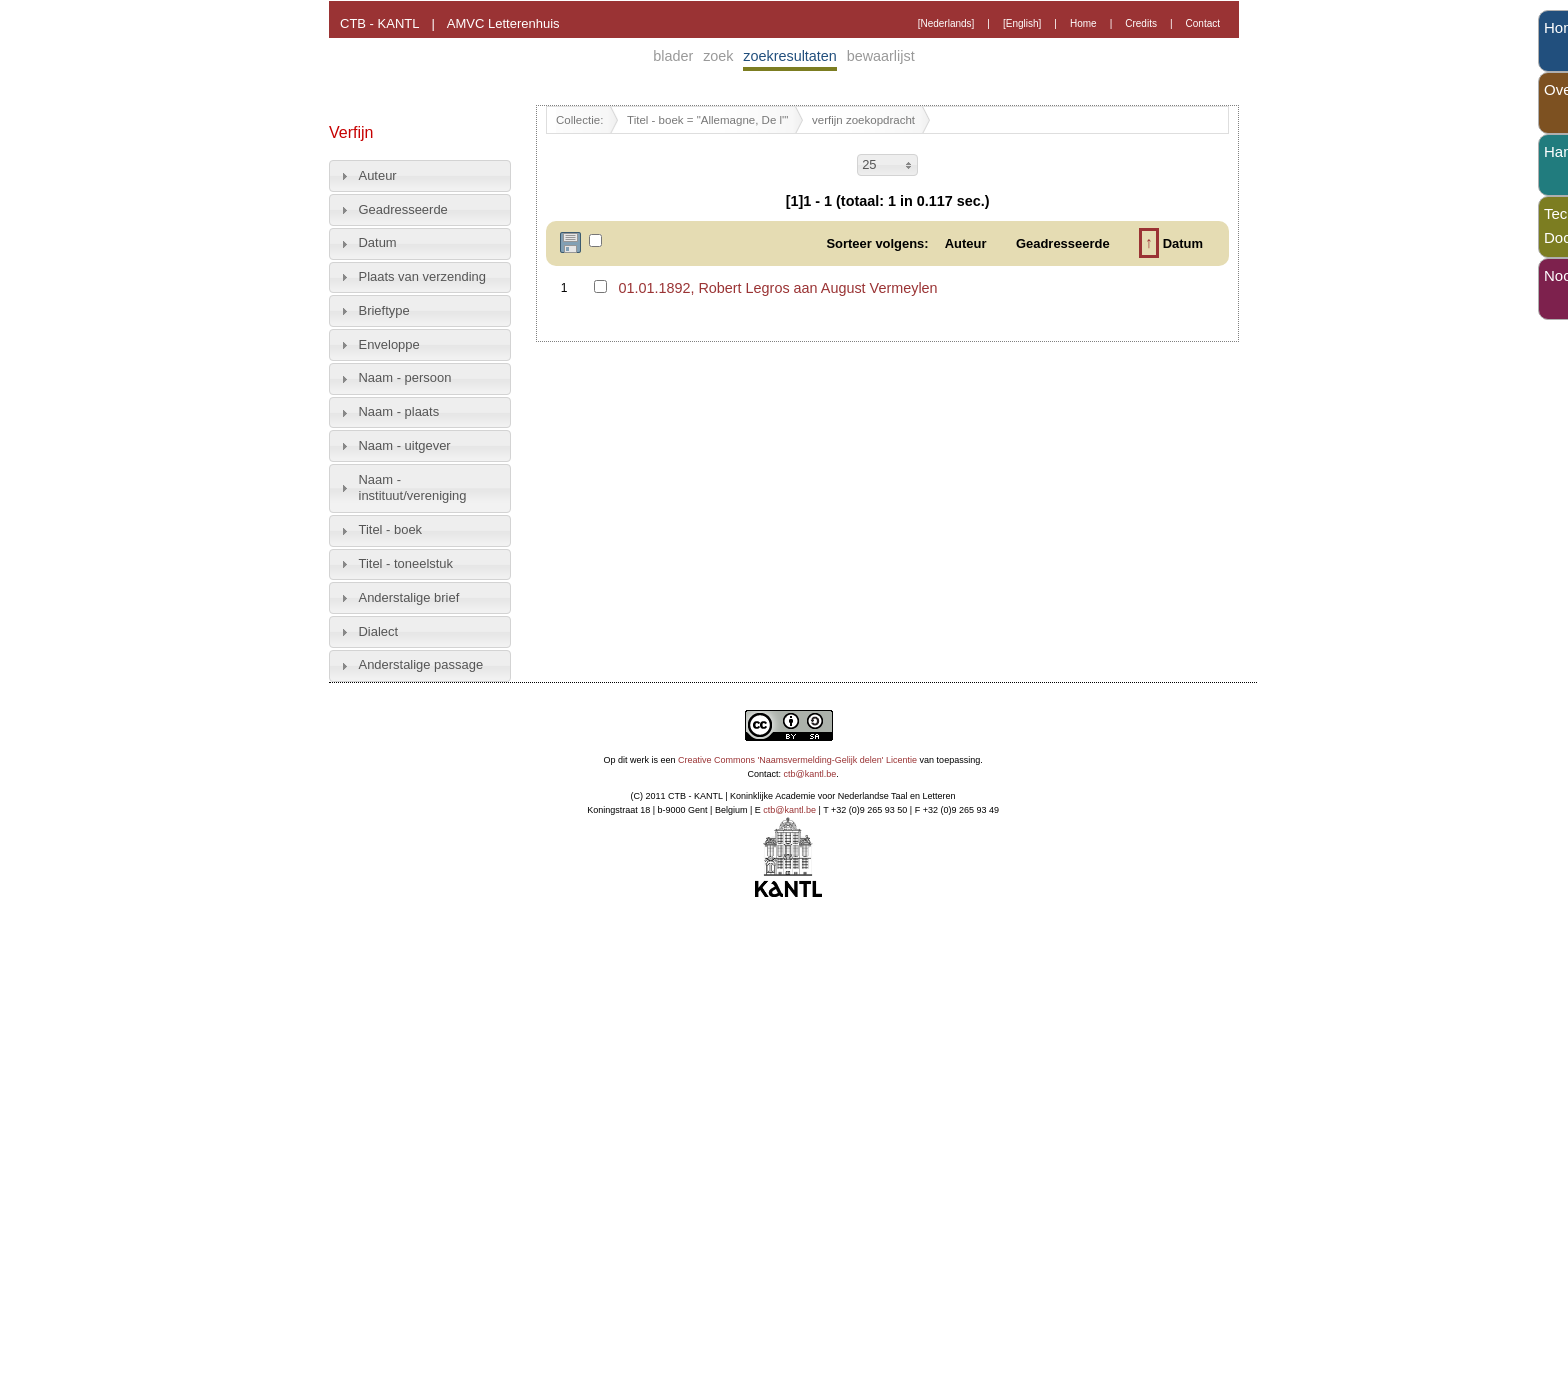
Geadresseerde (403, 209)
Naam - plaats (399, 411)
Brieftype (384, 310)
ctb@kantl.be (810, 774)
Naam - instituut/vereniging (413, 488)
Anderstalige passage (421, 664)
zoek (718, 56)
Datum (378, 242)
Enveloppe (389, 344)
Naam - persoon (405, 377)
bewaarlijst (881, 56)
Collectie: (579, 120)
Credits (1141, 23)
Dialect (379, 631)
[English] (1022, 23)
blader (673, 56)
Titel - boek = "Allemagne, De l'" (707, 120)
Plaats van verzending (422, 276)
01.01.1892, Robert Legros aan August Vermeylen (777, 288)
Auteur (378, 175)
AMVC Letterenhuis (503, 23)
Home (1083, 23)
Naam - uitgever (405, 445)
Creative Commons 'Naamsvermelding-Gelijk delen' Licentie (797, 760)
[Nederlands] (946, 23)
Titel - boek (391, 529)
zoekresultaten (790, 56)
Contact (1203, 23)
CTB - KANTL (379, 23)
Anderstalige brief (409, 597)
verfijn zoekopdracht (863, 120)
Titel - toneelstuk (406, 563)
